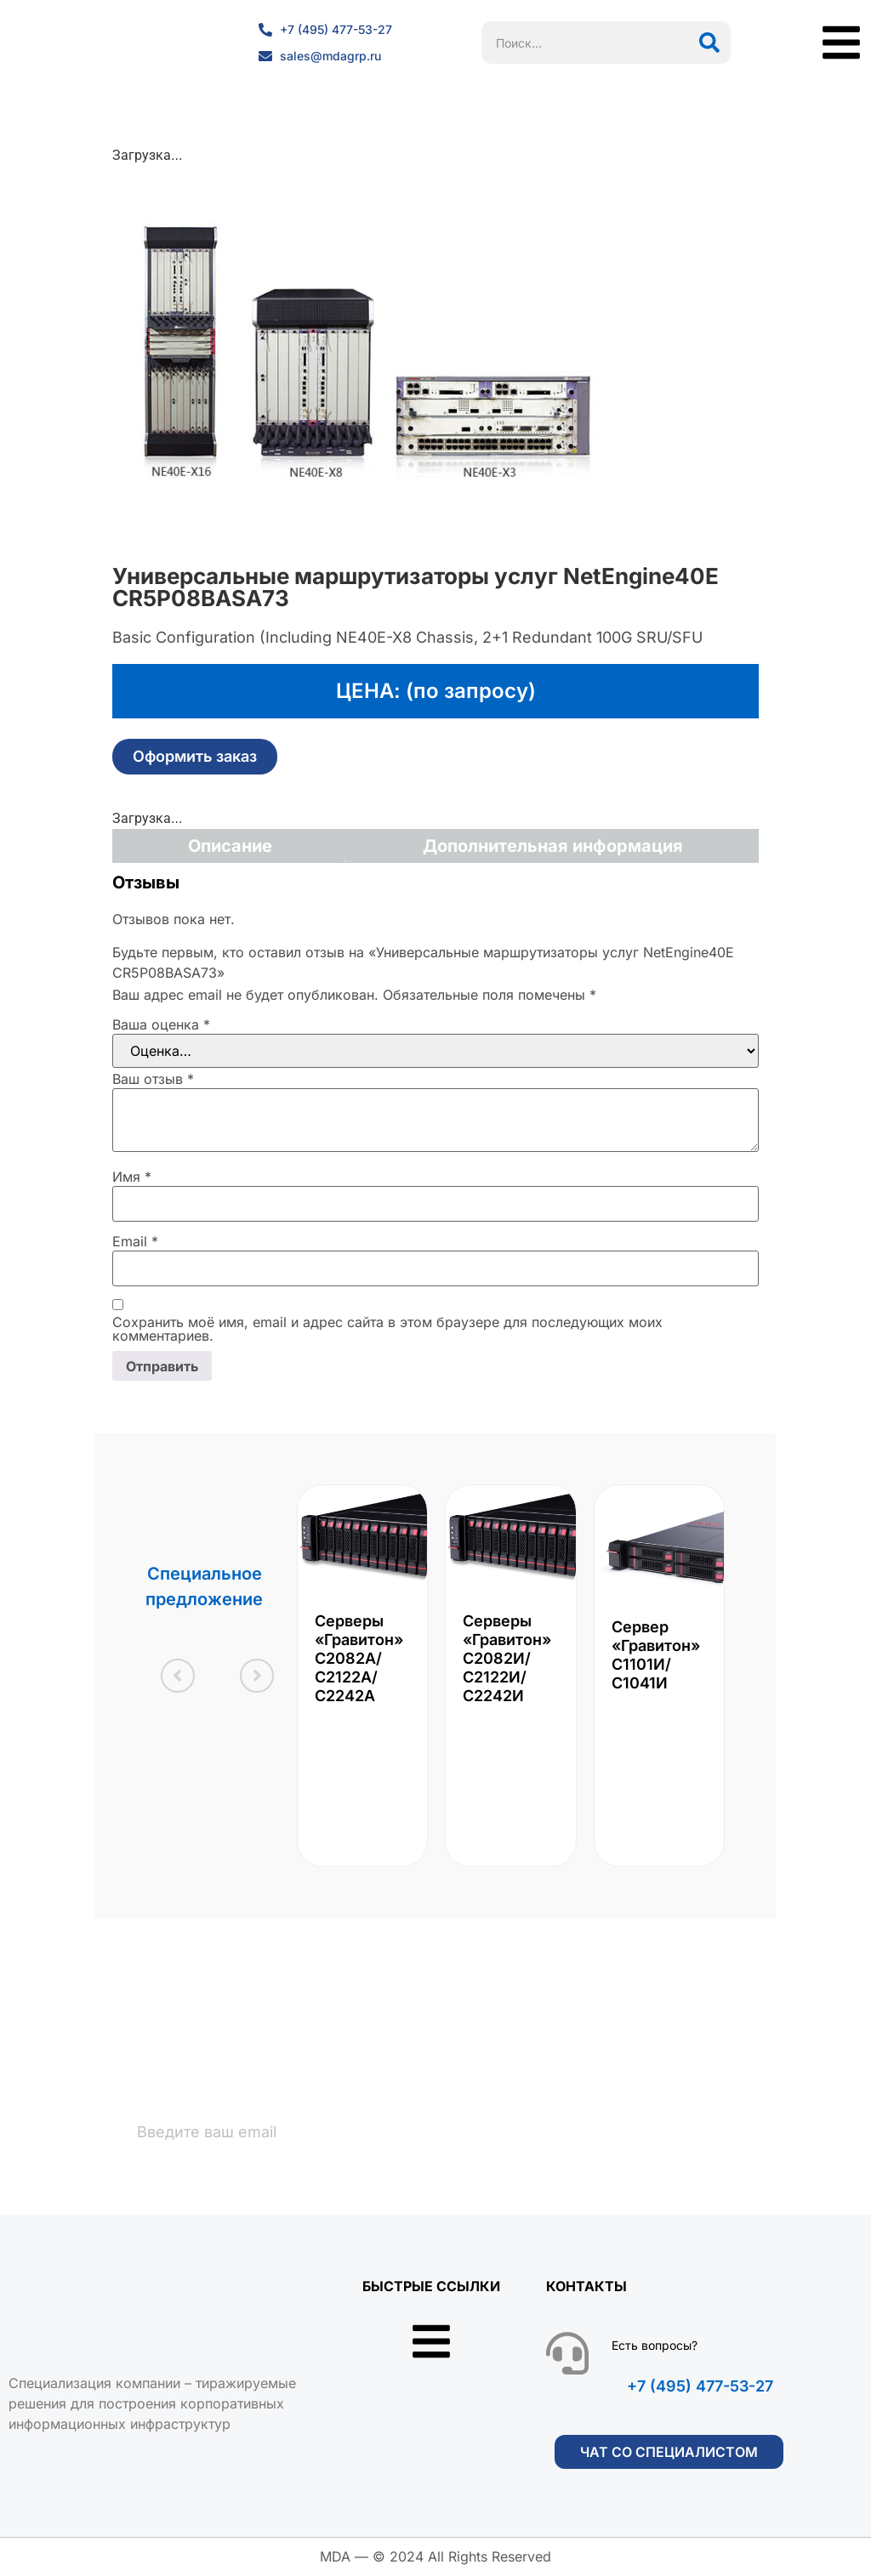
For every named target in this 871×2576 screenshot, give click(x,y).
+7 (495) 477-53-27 (700, 2386)
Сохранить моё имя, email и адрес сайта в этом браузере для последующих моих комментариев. (387, 1328)
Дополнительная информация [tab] (553, 846)
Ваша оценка (161, 1024)
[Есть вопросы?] (567, 2353)
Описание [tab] (230, 846)
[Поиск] (709, 42)
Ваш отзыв (153, 1079)
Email (135, 1241)
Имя (131, 1176)
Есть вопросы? (654, 2345)
